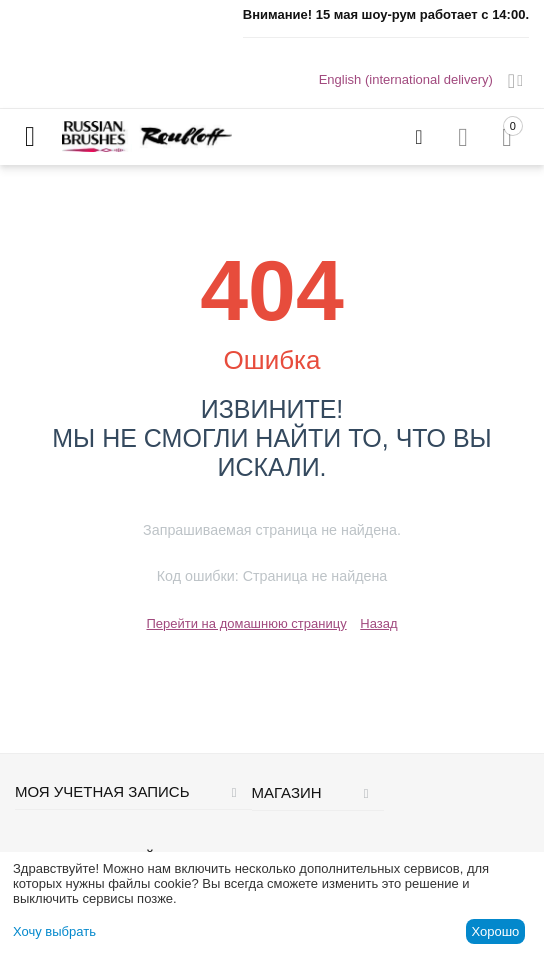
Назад (378, 623)
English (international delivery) (406, 79)
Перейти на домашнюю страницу (246, 623)
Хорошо (495, 931)
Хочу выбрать (54, 931)
